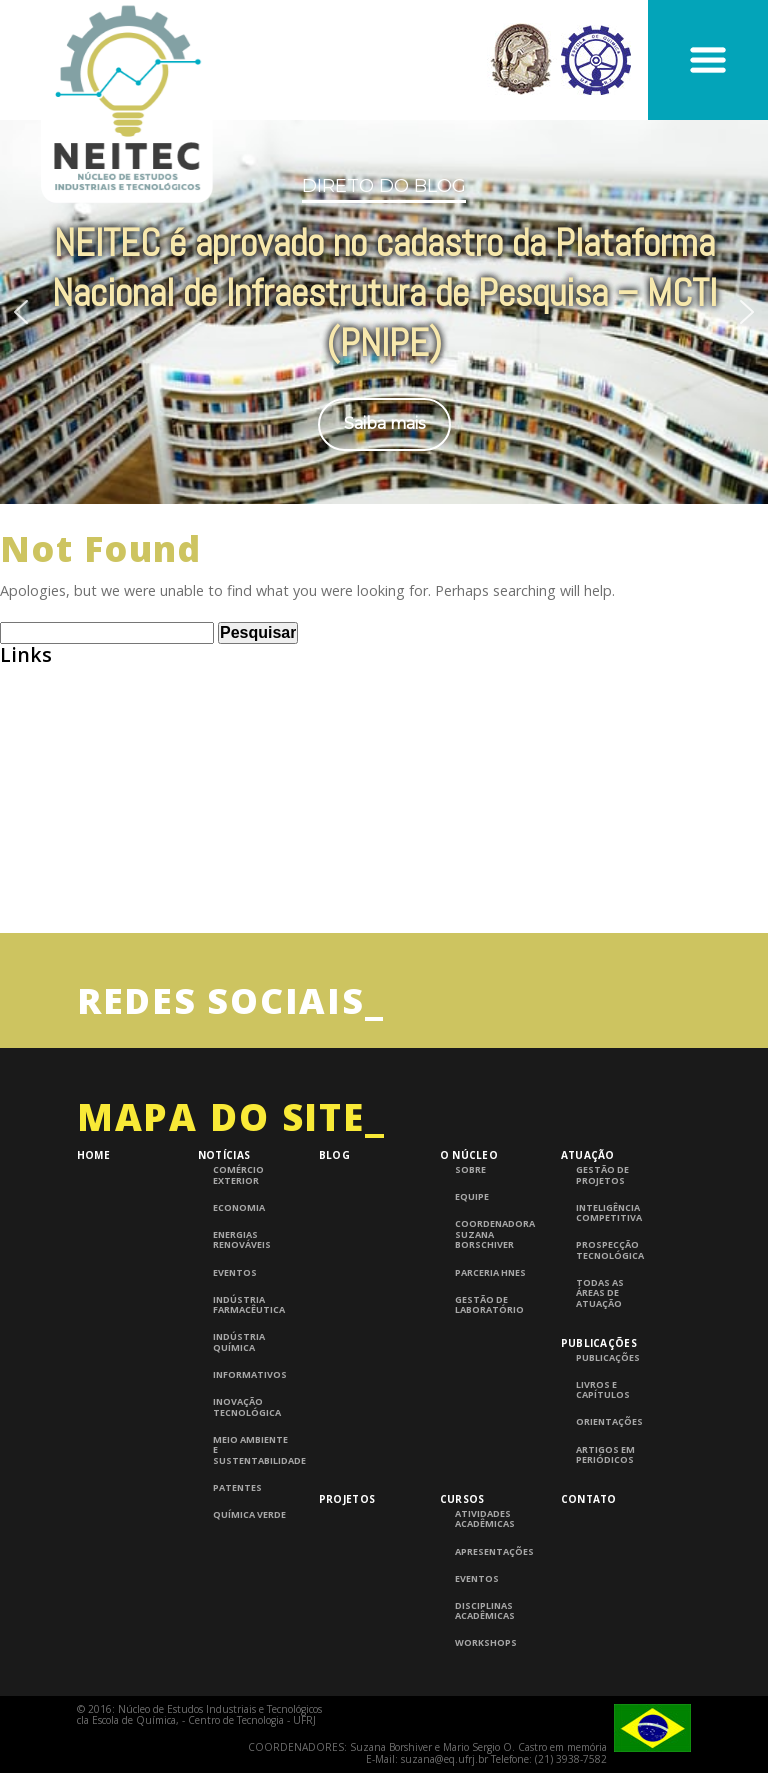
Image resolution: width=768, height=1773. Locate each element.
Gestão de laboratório (489, 1305)
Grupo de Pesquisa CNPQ (88, 826)
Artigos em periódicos (605, 1455)
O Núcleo (469, 1155)
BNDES (23, 749)
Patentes (237, 1488)
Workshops (486, 1643)
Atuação (588, 1155)
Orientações (609, 1422)
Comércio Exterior (238, 1175)
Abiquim (29, 711)
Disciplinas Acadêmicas (485, 1611)
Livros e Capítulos (603, 1390)
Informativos (250, 1375)
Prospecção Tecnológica (610, 1250)
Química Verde (249, 1515)
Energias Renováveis (242, 1240)
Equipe (472, 1197)
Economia (239, 1208)
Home (93, 1155)
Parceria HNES (490, 1273)
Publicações (599, 1343)
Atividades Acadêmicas (485, 1519)
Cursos (462, 1499)
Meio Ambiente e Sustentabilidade (252, 1450)
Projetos (347, 1499)
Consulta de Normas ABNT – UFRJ (118, 788)
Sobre (470, 1170)
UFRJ (15, 902)
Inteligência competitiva (609, 1213)
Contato (589, 1499)
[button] (21, 312)
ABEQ (19, 673)
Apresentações (494, 1552)
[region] (384, 312)
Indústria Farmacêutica (249, 1305)
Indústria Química (239, 1342)
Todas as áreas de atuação (600, 1293)
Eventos (235, 1273)
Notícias (224, 1155)
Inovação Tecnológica (247, 1407)
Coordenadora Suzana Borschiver (494, 1234)
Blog (334, 1155)
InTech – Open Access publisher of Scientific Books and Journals (228, 864)
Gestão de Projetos (602, 1175)
